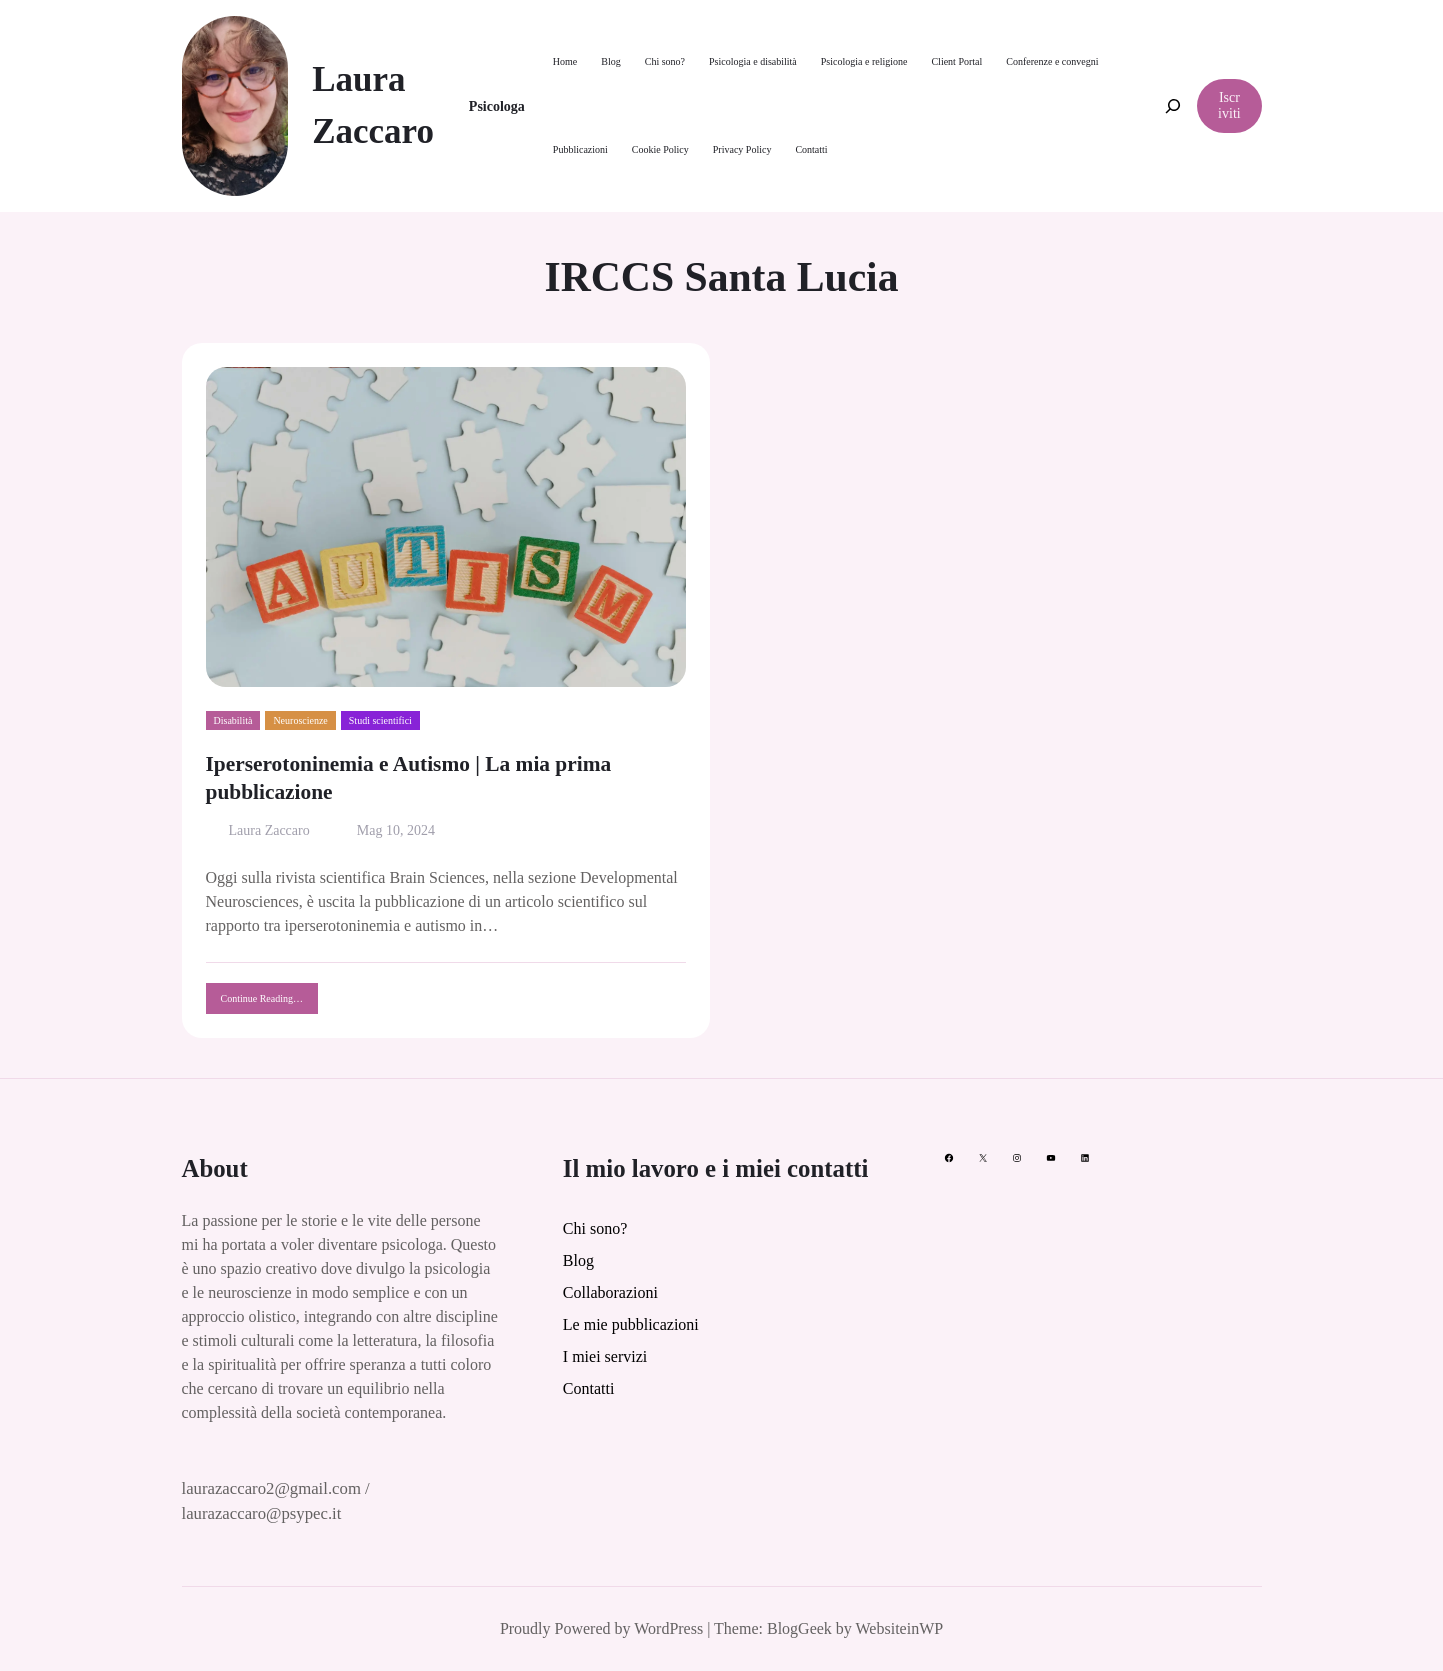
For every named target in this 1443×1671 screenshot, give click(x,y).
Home (565, 61)
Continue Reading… (270, 1003)
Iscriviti (1229, 105)
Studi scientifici (380, 720)
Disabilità (233, 720)
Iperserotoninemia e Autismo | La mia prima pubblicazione (409, 778)
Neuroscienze (300, 720)
